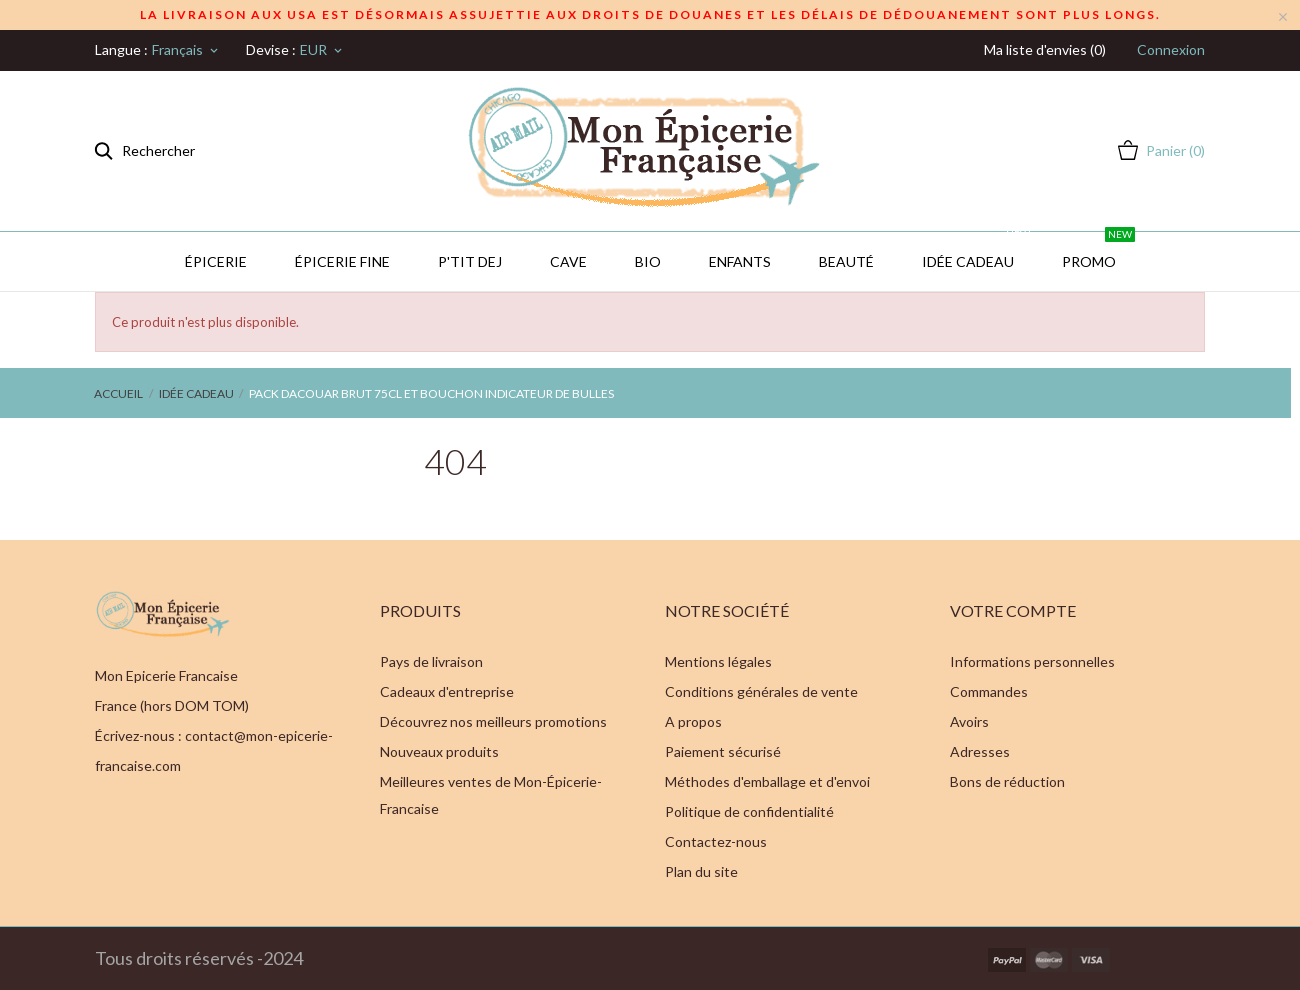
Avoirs (969, 721)
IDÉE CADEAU (977, 251)
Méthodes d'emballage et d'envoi (767, 781)
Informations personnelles (1032, 661)
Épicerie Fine (342, 261)
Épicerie (216, 261)
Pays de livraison (431, 661)
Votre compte (1013, 610)
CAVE (568, 261)
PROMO (1098, 251)
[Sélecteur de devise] (322, 50)
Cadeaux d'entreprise (447, 691)
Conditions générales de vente (761, 691)
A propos (693, 721)
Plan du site (701, 871)
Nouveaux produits (439, 751)
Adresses (980, 751)
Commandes (989, 691)
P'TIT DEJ (470, 261)
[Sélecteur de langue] (186, 50)
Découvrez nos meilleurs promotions (493, 721)
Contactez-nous (716, 841)
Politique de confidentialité (749, 811)
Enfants (740, 261)
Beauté (846, 261)
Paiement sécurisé (723, 751)
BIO (648, 261)
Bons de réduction (1007, 781)
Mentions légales (718, 661)
